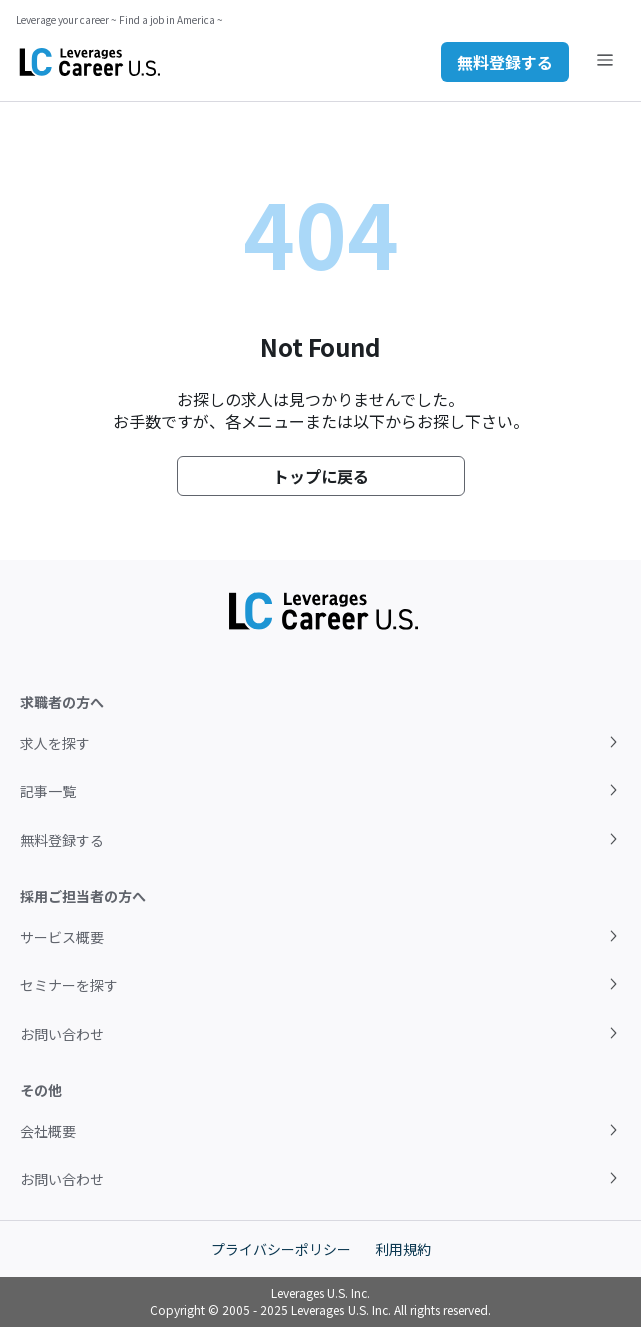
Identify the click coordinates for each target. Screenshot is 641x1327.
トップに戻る (321, 476)
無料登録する (505, 62)
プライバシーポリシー (281, 1249)
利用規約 (403, 1249)
